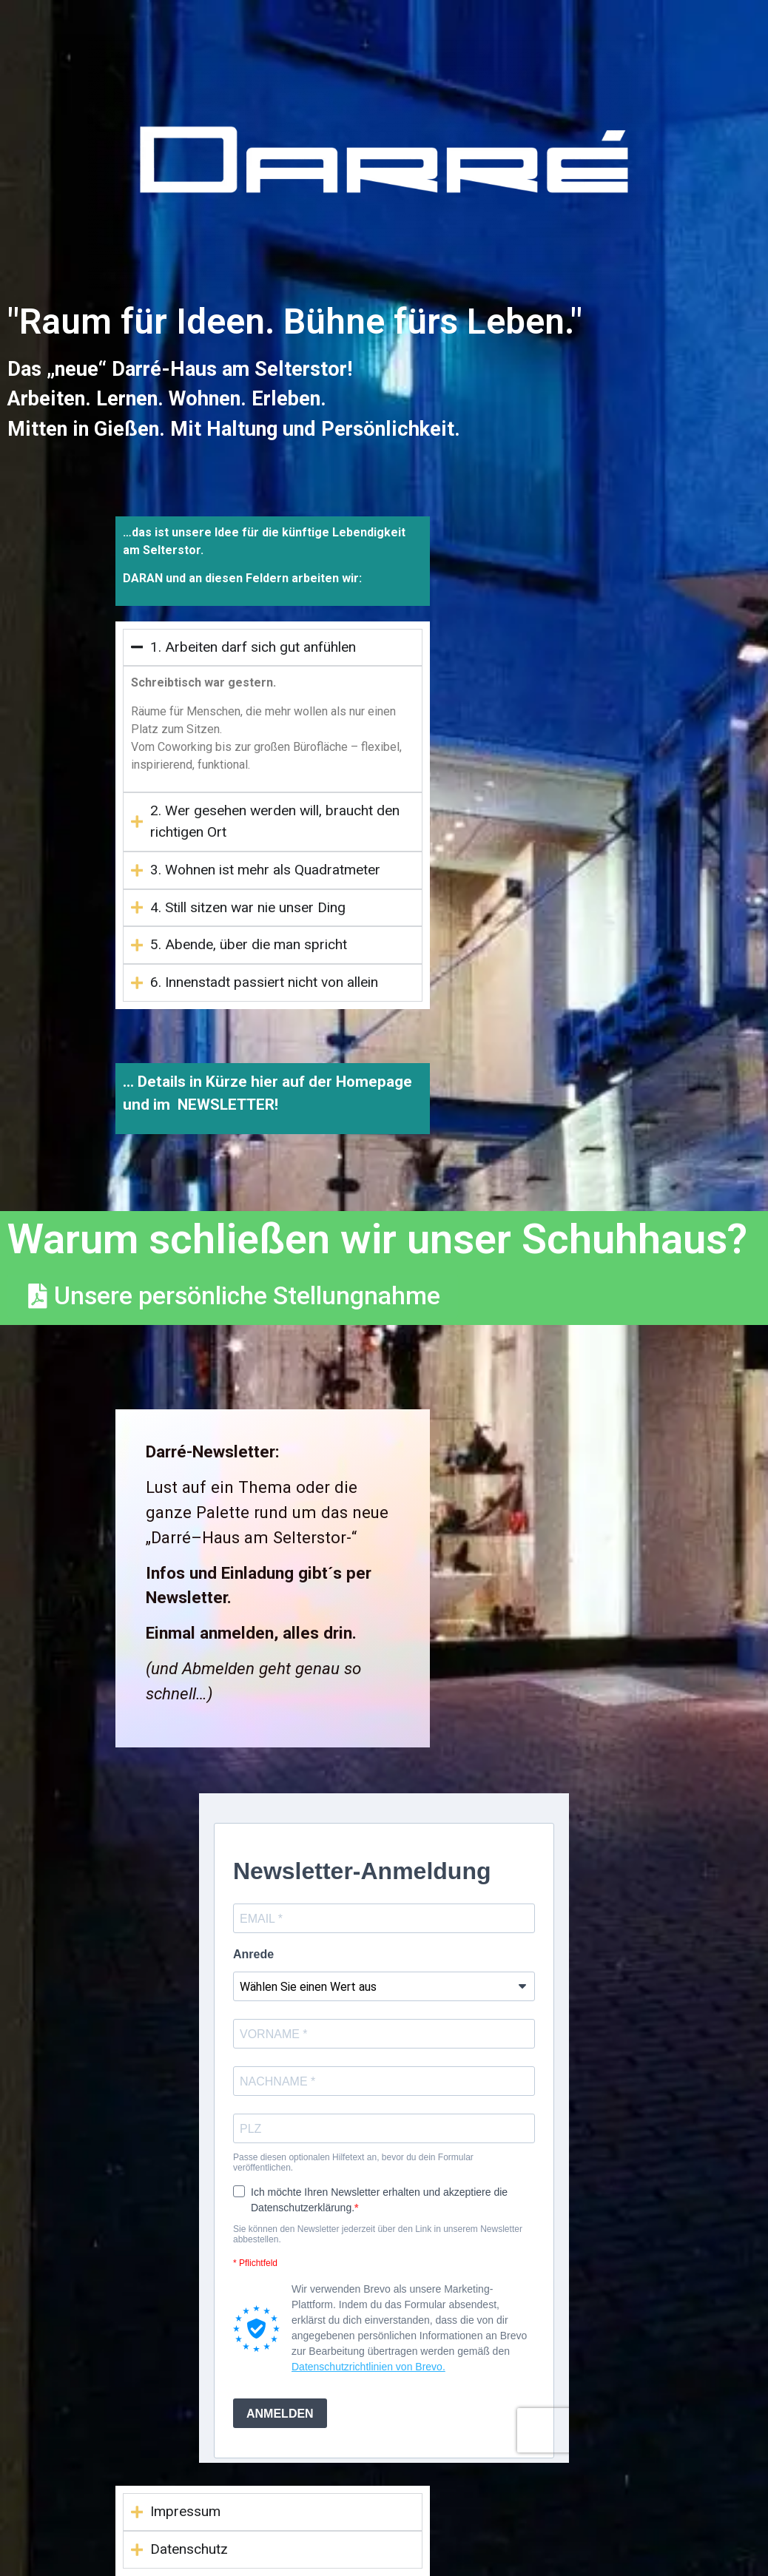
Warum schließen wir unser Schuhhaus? (377, 1239)
